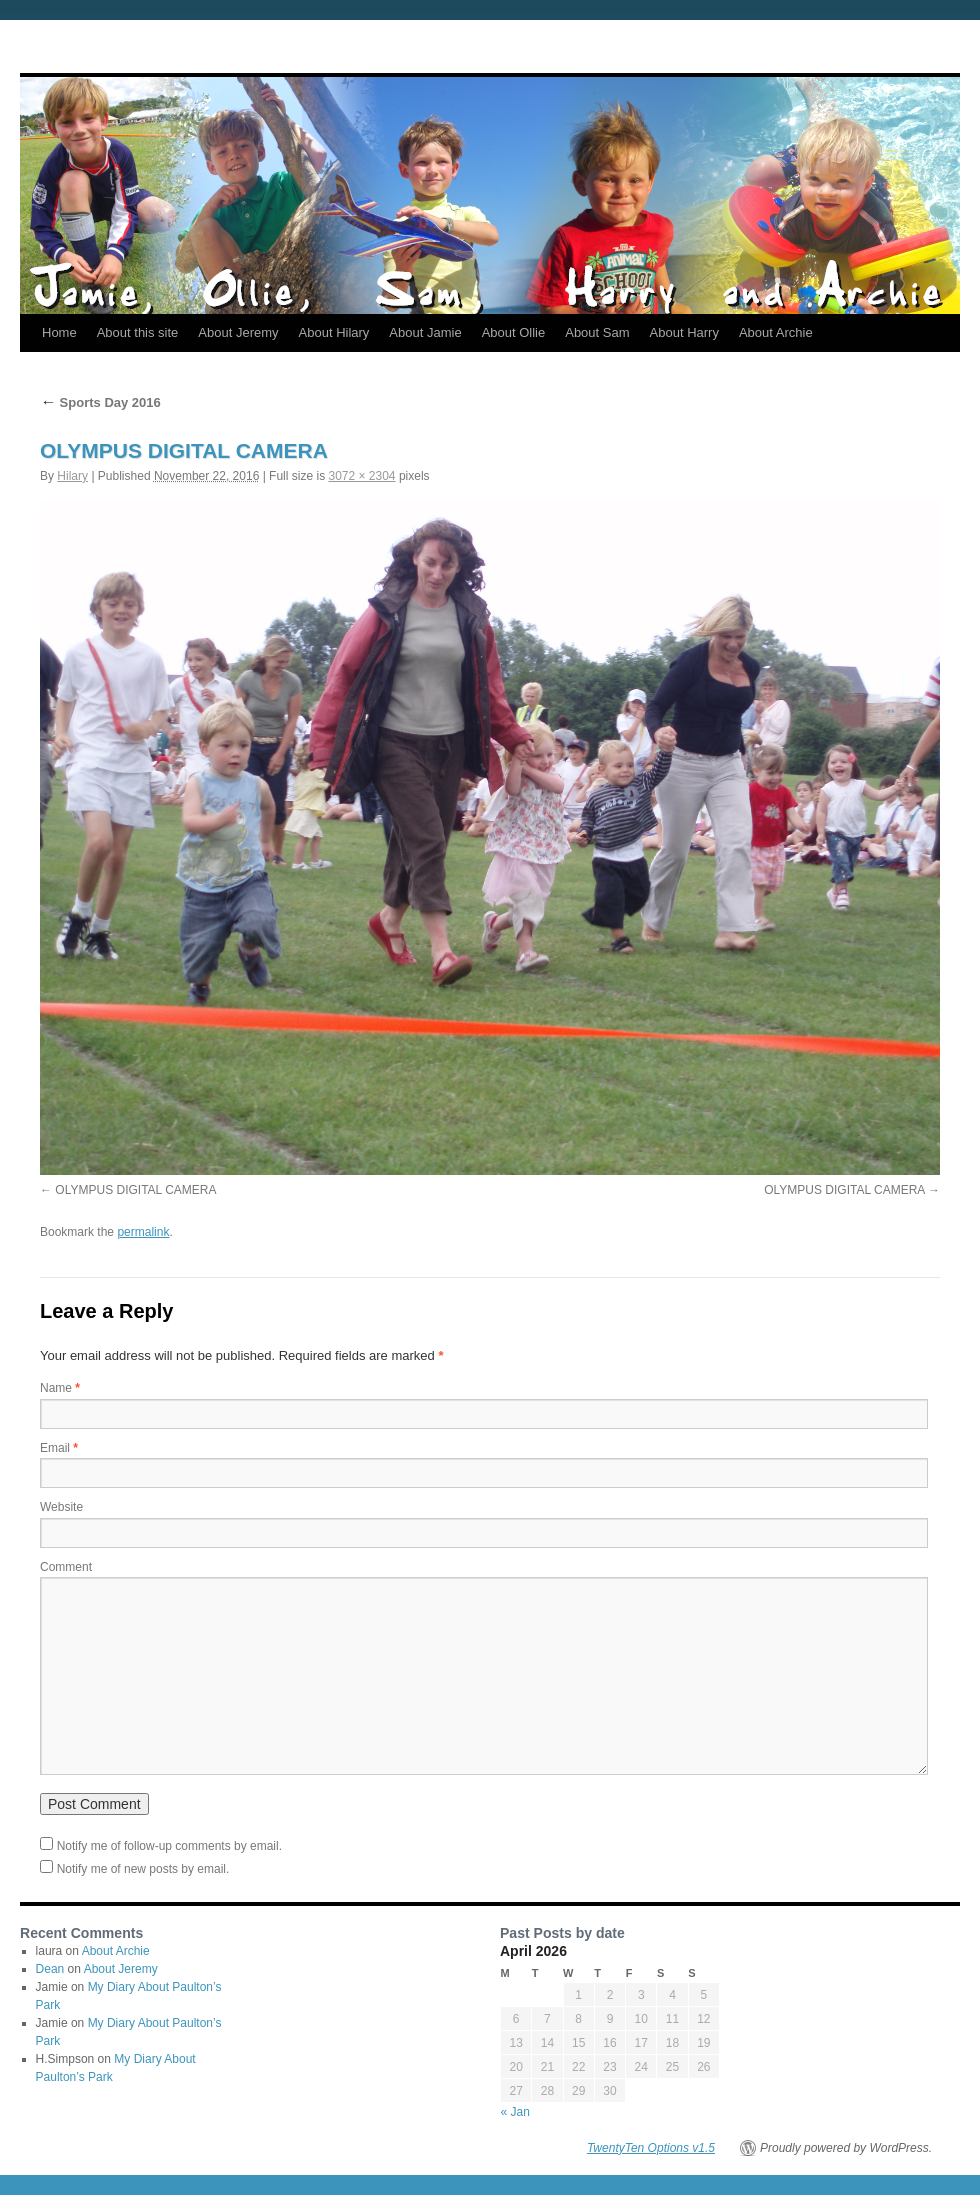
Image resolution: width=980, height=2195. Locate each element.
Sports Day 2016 (100, 402)
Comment (66, 1567)
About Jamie (425, 332)
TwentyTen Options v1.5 (651, 2148)
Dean (50, 1969)
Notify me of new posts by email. (143, 1869)
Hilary (72, 476)
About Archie (776, 332)
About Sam (597, 332)
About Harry (684, 332)
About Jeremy (238, 332)
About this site (138, 332)
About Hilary (334, 332)
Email (59, 1448)
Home (59, 332)
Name (60, 1388)
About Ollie (514, 332)
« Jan (515, 2112)
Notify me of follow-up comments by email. (169, 1846)
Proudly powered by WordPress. (846, 2148)
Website (61, 1507)
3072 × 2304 (361, 476)
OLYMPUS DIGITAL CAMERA (135, 1190)
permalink (143, 1232)
